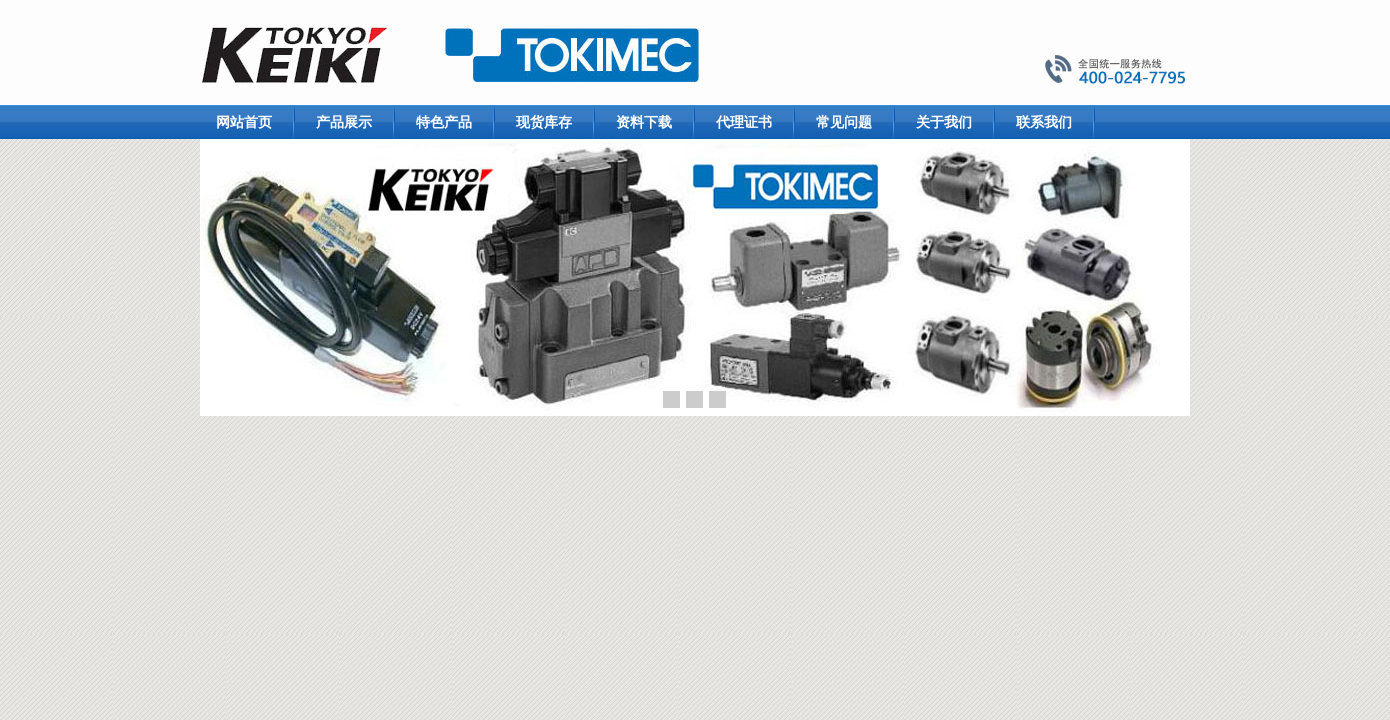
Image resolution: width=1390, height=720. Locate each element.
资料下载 (644, 122)
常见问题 (844, 122)
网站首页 (244, 122)
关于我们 (944, 122)
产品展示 (344, 122)
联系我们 (1044, 122)
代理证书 (744, 122)
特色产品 (444, 122)
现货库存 (544, 122)
